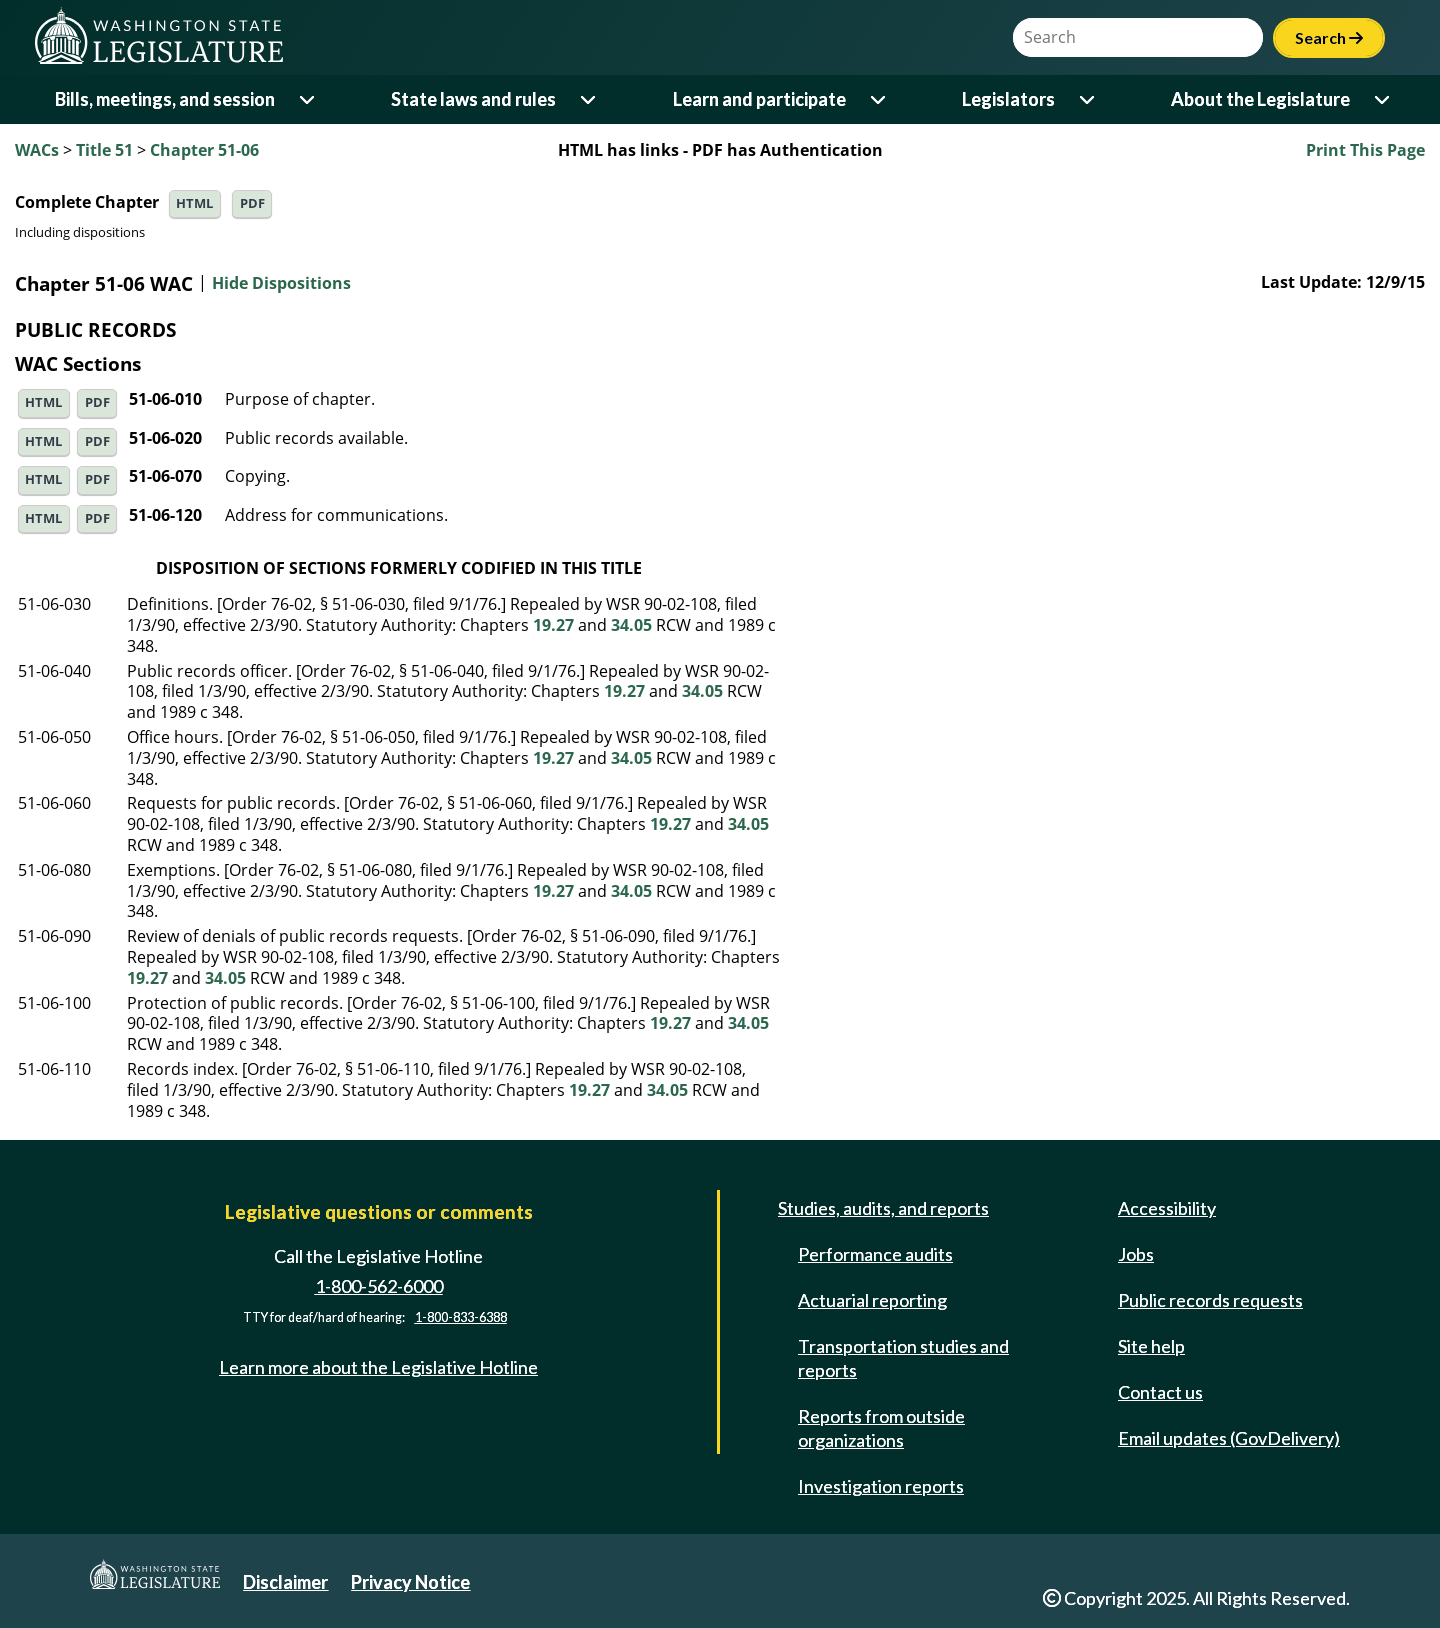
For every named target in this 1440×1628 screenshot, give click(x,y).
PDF (252, 203)
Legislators (1008, 99)
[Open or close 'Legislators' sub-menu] (1088, 99)
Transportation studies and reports (903, 1358)
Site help (1151, 1346)
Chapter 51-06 (204, 150)
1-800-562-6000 (379, 1286)
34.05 (631, 625)
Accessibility (1167, 1208)
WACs (37, 150)
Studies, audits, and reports (883, 1208)
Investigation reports (881, 1486)
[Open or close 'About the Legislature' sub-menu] (1383, 99)
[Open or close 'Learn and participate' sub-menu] (879, 99)
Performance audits (875, 1254)
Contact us (1160, 1392)
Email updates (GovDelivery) (1229, 1438)
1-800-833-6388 (461, 1317)
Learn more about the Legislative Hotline (378, 1367)
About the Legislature (1260, 99)
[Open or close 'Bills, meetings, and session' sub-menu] (308, 99)
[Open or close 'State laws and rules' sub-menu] (589, 99)
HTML (194, 203)
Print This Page (1365, 150)
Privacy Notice (410, 1582)
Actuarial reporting (872, 1300)
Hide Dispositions (281, 284)
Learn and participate (759, 99)
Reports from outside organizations (881, 1428)
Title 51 (104, 150)
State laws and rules (473, 99)
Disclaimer (285, 1582)
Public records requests (1210, 1300)
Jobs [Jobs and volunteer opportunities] (1136, 1254)
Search (1329, 37)
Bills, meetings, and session (165, 99)
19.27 (553, 625)
